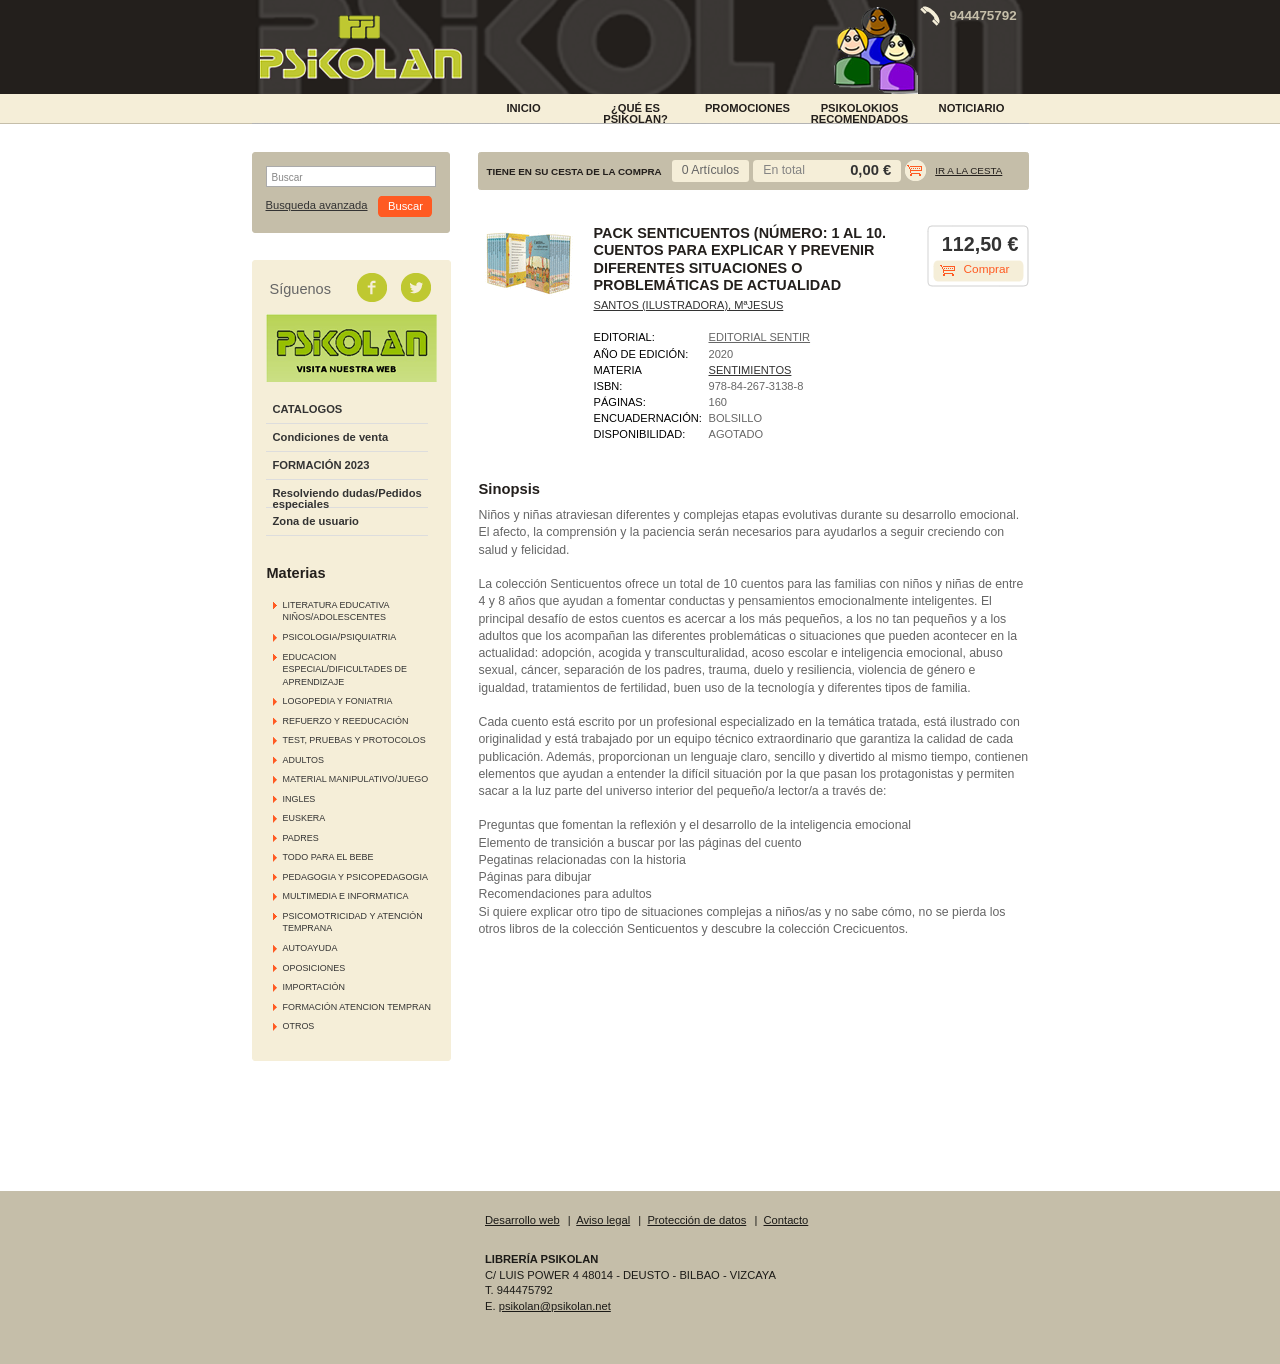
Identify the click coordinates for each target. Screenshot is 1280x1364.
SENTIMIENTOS (750, 370)
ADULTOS (303, 760)
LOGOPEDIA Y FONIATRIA (338, 701)
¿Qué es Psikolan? (635, 112)
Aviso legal (603, 1220)
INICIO (523, 108)
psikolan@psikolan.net (555, 1306)
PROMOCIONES (747, 108)
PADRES (301, 838)
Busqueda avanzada (317, 205)
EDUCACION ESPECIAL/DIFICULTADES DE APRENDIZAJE (345, 669)
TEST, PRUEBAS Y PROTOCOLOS (354, 740)
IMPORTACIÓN (314, 987)
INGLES (299, 799)
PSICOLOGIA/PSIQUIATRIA (340, 637)
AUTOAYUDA (310, 948)
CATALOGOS (308, 409)
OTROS (299, 1026)
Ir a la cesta (968, 170)
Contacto (786, 1220)
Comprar (987, 269)
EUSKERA (304, 818)
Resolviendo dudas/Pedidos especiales (347, 498)
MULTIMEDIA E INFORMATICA (346, 896)
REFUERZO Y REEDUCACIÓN (346, 721)
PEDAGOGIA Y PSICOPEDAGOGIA (355, 877)
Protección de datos (696, 1220)
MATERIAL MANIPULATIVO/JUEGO (356, 779)
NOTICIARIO (972, 108)
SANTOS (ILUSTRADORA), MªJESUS (689, 305)
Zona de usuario (316, 521)
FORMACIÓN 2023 (321, 465)
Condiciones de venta (331, 437)
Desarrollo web (522, 1220)
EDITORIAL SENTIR (760, 337)
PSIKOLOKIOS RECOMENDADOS (860, 112)
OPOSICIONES (314, 968)
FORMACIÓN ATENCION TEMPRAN (357, 1007)
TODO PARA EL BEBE (328, 857)
